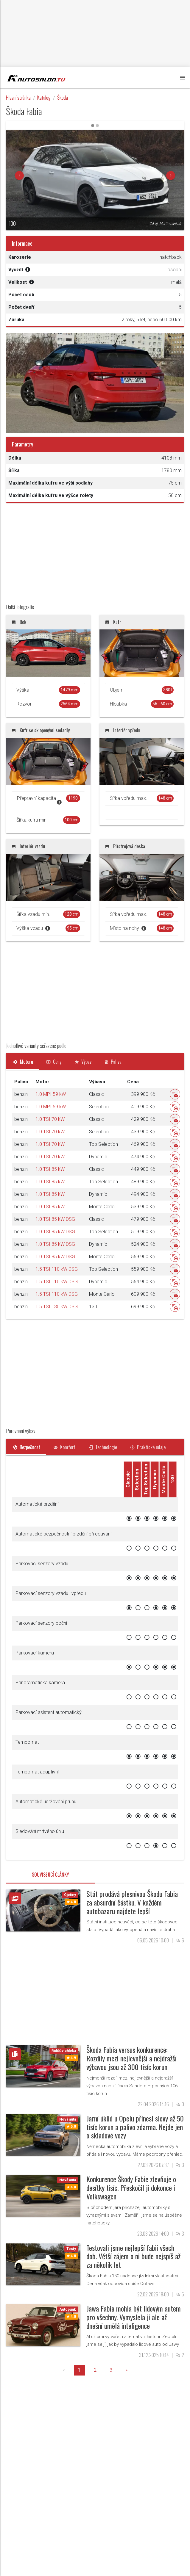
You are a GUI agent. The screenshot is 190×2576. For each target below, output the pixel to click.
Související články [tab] (50, 1874)
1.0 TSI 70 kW (50, 1119)
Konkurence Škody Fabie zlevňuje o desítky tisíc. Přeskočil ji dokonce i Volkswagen (131, 2187)
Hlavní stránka (18, 97)
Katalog (44, 97)
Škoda (62, 97)
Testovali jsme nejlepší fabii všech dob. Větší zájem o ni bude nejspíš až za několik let (133, 2256)
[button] (19, 175)
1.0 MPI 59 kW (50, 1094)
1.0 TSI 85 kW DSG (55, 1219)
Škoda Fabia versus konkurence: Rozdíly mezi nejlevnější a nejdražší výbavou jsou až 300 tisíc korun (131, 2058)
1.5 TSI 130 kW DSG (56, 1306)
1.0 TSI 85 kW (50, 1169)
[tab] (22, 1061)
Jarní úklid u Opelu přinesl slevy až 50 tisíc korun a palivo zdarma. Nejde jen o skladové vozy (135, 2127)
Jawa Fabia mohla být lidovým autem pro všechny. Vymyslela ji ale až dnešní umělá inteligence (133, 2317)
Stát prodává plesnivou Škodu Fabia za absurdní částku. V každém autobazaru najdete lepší (132, 1902)
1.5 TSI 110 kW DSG (56, 1269)
